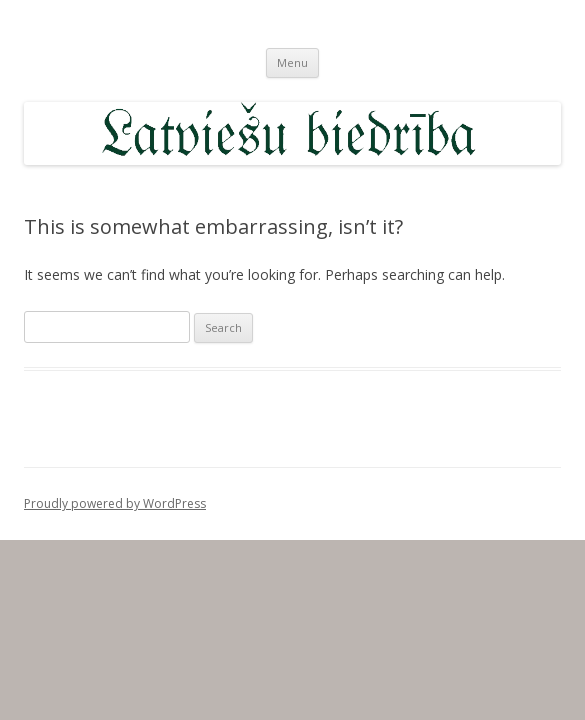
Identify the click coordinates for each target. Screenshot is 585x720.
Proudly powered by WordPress (115, 503)
